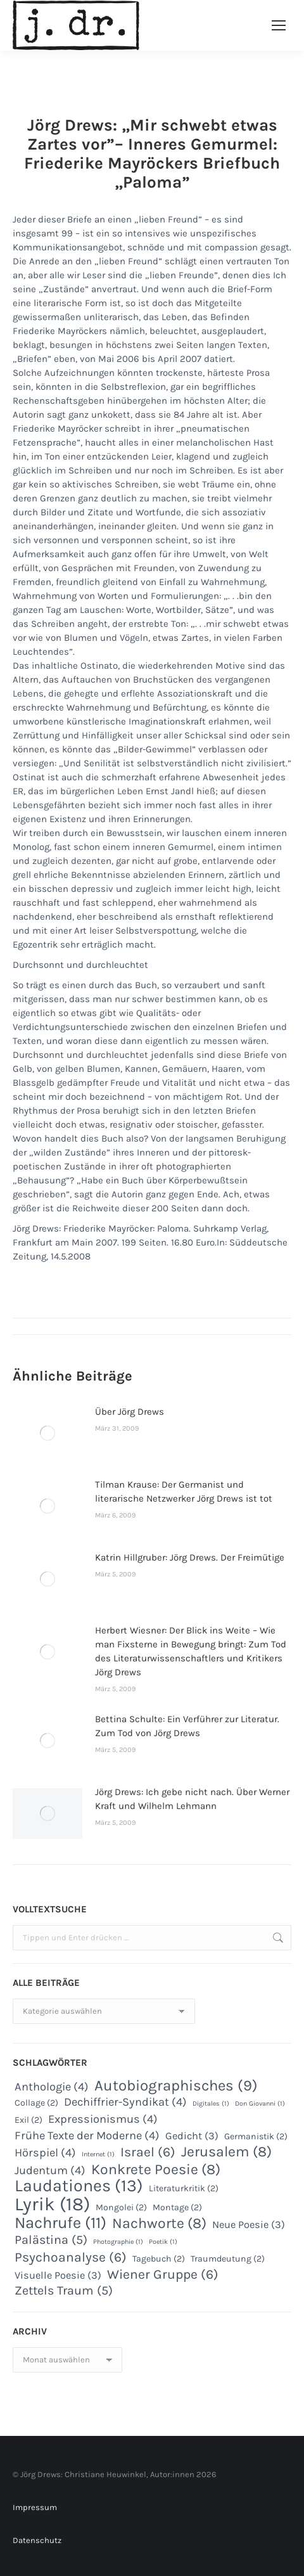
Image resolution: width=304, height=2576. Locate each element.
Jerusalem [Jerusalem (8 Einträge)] (226, 2152)
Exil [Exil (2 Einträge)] (28, 2120)
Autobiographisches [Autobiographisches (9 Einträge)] (176, 2085)
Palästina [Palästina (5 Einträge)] (51, 2240)
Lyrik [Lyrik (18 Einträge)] (52, 2204)
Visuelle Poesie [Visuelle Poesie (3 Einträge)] (58, 2275)
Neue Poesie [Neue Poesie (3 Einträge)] (248, 2225)
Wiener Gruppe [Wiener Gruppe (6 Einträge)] (162, 2274)
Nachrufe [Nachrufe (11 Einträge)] (60, 2223)
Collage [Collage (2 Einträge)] (36, 2102)
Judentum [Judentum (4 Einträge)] (50, 2170)
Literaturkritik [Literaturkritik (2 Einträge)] (183, 2188)
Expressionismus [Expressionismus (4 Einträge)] (103, 2119)
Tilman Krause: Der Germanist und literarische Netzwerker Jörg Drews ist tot (183, 1491)
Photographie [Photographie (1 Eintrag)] (118, 2242)
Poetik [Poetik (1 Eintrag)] (163, 2242)
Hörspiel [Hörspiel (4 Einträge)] (45, 2153)
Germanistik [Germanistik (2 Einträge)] (256, 2136)
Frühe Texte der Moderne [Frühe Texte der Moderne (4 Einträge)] (87, 2135)
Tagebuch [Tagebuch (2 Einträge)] (158, 2258)
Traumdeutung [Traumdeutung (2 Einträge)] (228, 2258)
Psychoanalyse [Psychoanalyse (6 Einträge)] (71, 2257)
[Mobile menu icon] (278, 25)
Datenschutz (37, 2540)
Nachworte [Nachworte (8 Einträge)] (159, 2224)
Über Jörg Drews (129, 1411)
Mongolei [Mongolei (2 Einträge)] (121, 2207)
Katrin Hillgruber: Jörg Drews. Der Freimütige (189, 1557)
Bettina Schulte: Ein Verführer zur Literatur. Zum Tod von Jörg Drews (187, 1726)
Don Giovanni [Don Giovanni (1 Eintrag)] (260, 2103)
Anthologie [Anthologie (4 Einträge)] (52, 2087)
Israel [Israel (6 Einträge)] (147, 2152)
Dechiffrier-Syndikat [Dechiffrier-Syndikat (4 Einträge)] (125, 2102)
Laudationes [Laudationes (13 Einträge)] (79, 2186)
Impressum (35, 2507)
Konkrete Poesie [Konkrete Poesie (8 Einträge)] (155, 2170)
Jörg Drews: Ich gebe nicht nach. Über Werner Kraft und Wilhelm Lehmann (192, 1799)
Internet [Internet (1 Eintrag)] (98, 2154)
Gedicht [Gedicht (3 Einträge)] (191, 2136)
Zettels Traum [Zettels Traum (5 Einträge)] (64, 2291)
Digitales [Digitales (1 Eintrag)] (211, 2103)
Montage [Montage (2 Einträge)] (177, 2207)
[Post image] (47, 1433)
